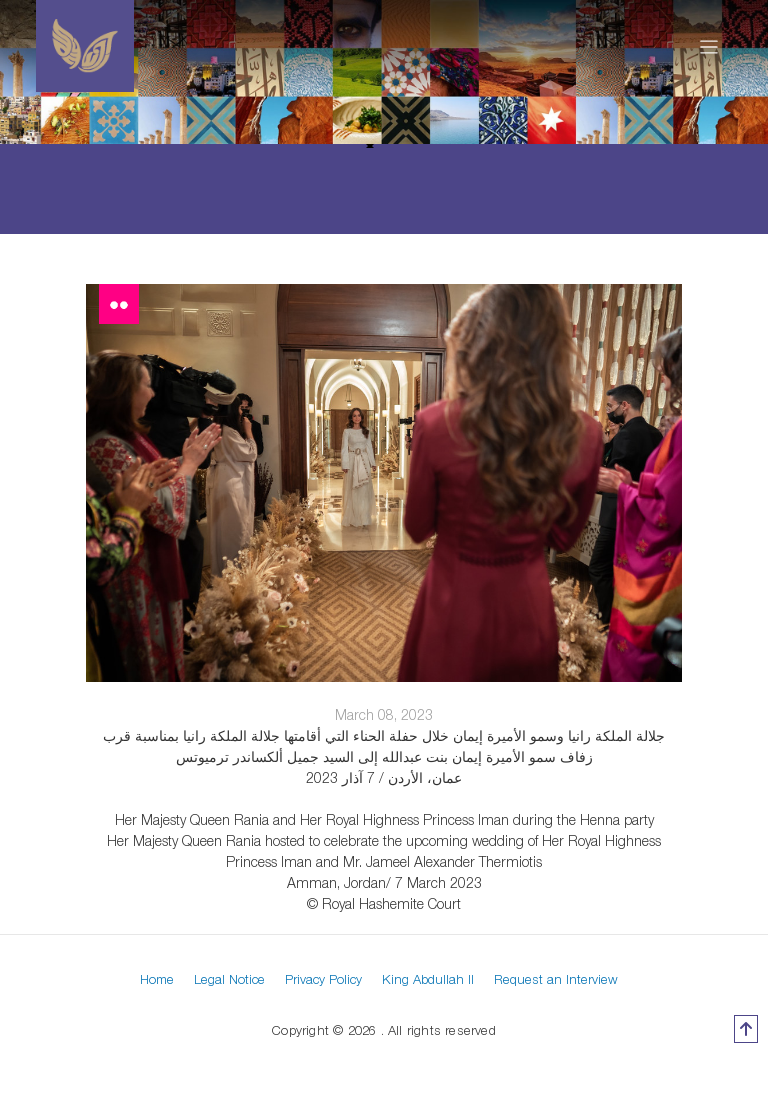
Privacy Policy (323, 979)
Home (157, 979)
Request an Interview (556, 979)
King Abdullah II (428, 979)
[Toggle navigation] (709, 46)
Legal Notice (229, 979)
